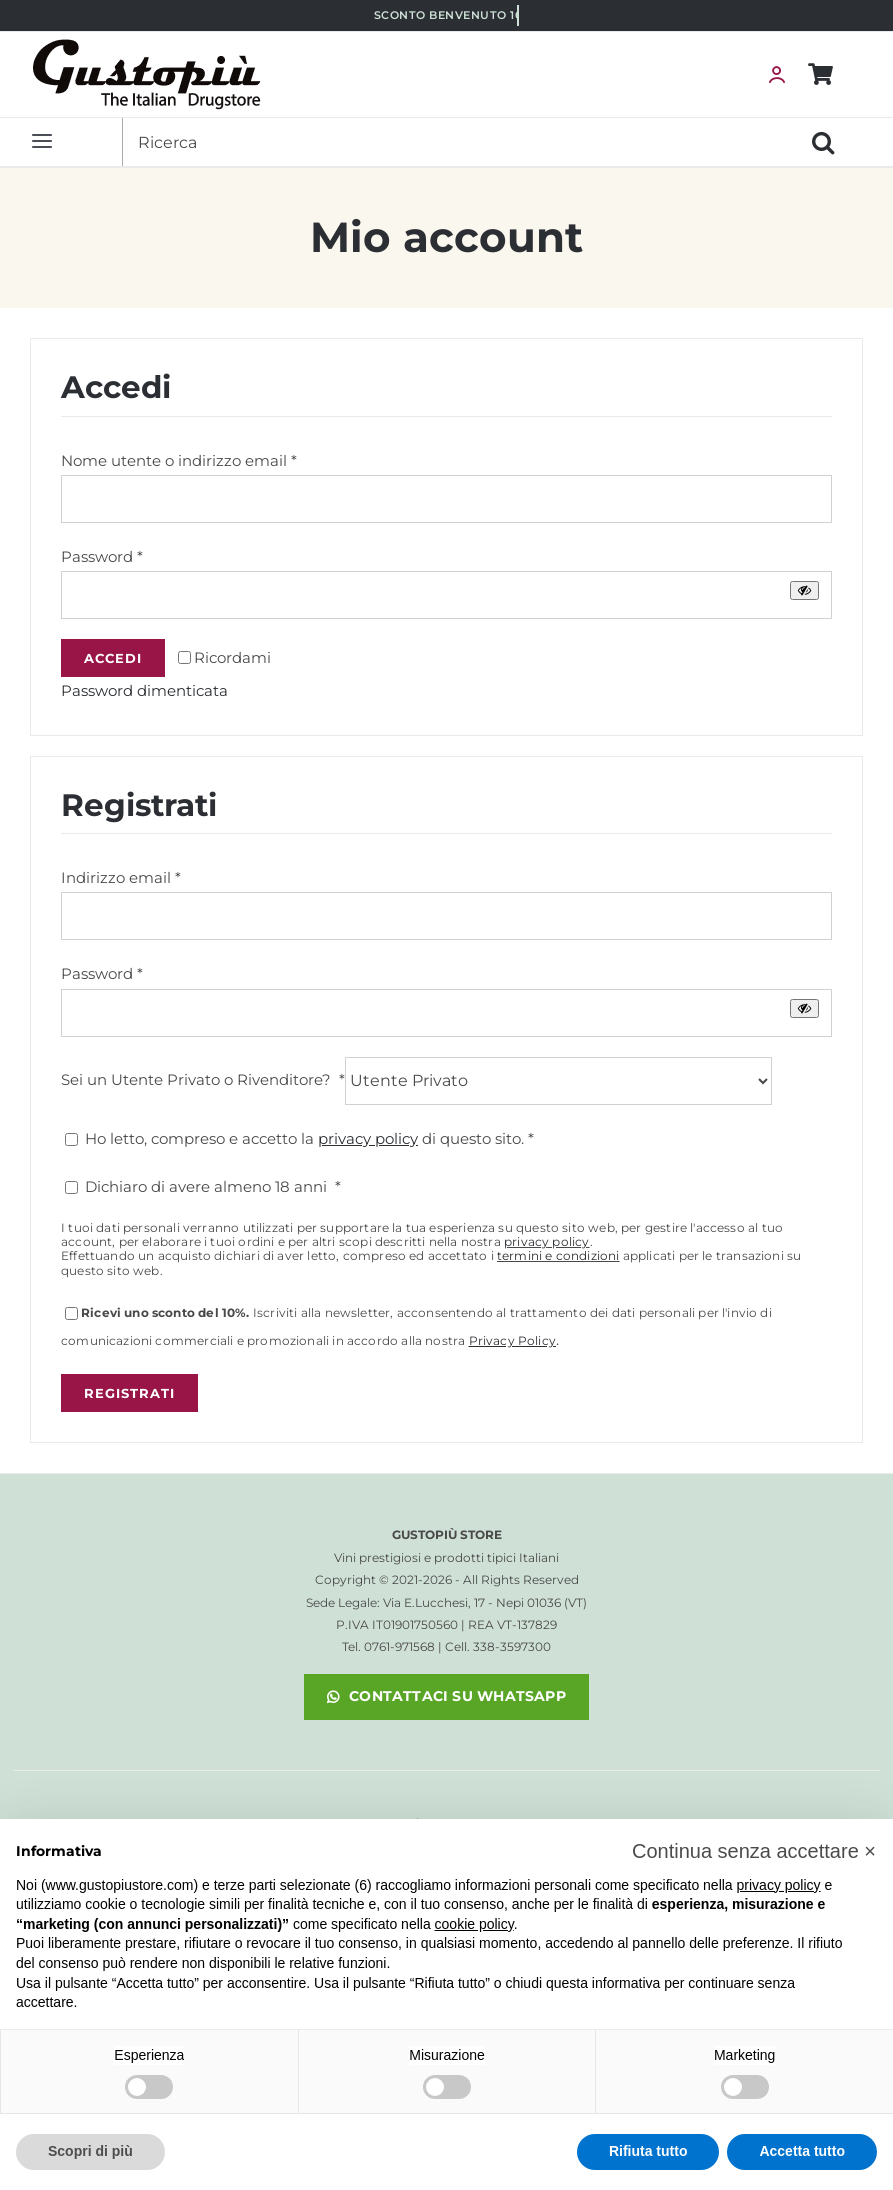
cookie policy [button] (474, 1924)
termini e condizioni (558, 1255)
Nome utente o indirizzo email (179, 460)
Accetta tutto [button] (802, 2151)
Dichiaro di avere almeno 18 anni (203, 1186)
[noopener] (446, 1697)
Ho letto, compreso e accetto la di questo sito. (299, 1138)
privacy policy (547, 1241)
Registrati (129, 1393)
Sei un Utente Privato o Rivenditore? (203, 1078)
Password (102, 556)
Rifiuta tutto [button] (648, 2151)
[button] (754, 1851)
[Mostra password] (804, 590)
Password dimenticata (144, 690)
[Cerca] (823, 142)
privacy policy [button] (779, 1885)
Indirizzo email (121, 877)
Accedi (113, 658)
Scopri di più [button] (90, 2151)
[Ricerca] (460, 142)
